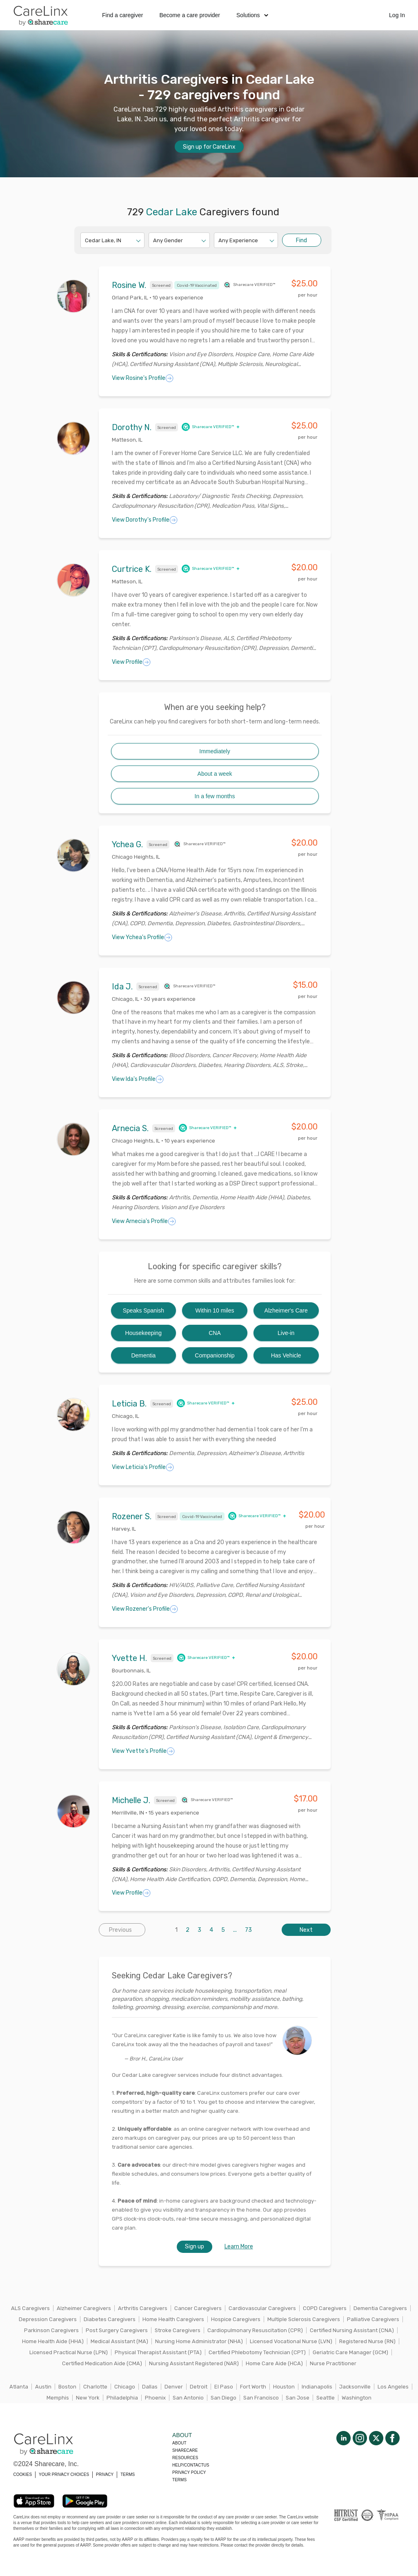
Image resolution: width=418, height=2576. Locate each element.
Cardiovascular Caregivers (262, 2308)
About (179, 2443)
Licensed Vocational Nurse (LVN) (291, 2341)
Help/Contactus (190, 2465)
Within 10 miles (215, 1310)
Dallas (150, 2387)
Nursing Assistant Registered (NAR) (194, 2363)
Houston (284, 2387)
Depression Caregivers (48, 2319)
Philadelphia (122, 2398)
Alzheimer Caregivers (84, 2308)
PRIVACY (104, 2474)
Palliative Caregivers (373, 2319)
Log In (397, 15)
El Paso (223, 2387)
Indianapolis (317, 2387)
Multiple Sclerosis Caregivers (303, 2319)
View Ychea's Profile (142, 937)
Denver (174, 2387)
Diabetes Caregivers (110, 2319)
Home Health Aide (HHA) (53, 2341)
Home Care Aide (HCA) (274, 2363)
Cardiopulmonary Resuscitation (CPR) (255, 2330)
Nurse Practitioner (333, 2363)
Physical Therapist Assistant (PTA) (158, 2352)
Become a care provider (189, 15)
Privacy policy (189, 2472)
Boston (67, 2387)
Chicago (124, 2387)
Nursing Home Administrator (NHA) (199, 2341)
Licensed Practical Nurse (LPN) (68, 2352)
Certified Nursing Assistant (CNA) (352, 2330)
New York (88, 2398)
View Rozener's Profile (145, 1609)
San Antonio (188, 2398)
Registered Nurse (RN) (367, 2341)
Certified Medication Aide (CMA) (102, 2363)
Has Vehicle (286, 1355)
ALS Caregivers (30, 2308)
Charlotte (95, 2387)
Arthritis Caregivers (142, 2308)
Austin (43, 2387)
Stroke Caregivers (177, 2330)
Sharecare (185, 2450)
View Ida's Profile (138, 1079)
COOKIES (22, 2474)
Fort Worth (253, 2387)
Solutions (252, 15)
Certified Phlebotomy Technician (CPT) (257, 2352)
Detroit (198, 2387)
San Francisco (261, 2398)
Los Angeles (393, 2387)
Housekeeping (143, 1333)
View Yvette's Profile (143, 1751)
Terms (179, 2480)
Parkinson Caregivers (51, 2330)
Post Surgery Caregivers (117, 2330)
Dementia (143, 1355)
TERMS (127, 2474)
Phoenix (155, 2398)
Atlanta (18, 2387)
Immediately (214, 751)
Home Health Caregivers (173, 2319)
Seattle (325, 2398)
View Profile (131, 662)
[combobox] (85, 240)
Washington (356, 2398)
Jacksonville (355, 2387)
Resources (185, 2457)
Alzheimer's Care (286, 1310)
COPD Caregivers (325, 2308)
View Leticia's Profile (143, 1467)
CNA (215, 1333)
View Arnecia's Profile (144, 1221)
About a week (215, 773)
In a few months (215, 796)
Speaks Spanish (143, 1310)
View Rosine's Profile (142, 378)
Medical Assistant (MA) (119, 2341)
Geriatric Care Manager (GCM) (350, 2352)
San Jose (297, 2398)
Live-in (286, 1333)
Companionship (214, 1355)
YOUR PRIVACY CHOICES (64, 2474)
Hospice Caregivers (235, 2319)
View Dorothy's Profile (145, 520)
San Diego (223, 2398)
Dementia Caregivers (380, 2308)
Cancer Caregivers (198, 2308)
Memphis (58, 2398)
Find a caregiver (122, 15)
